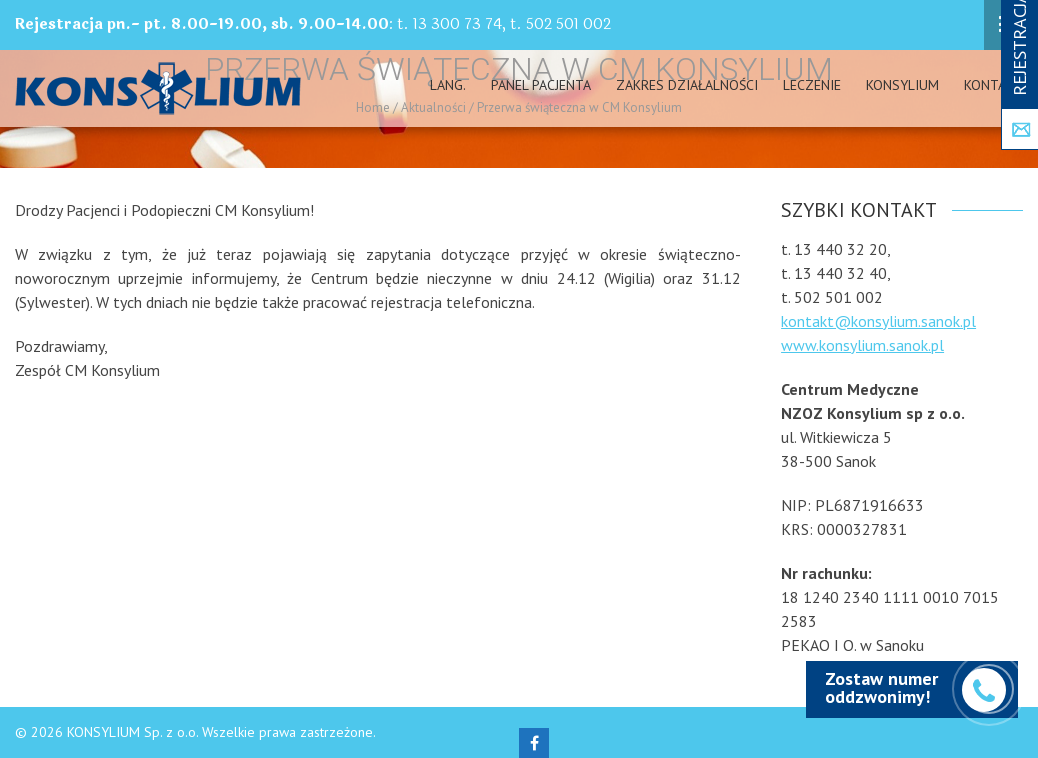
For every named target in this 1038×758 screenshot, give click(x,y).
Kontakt (993, 85)
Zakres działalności (687, 85)
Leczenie (812, 85)
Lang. (448, 85)
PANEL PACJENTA (541, 85)
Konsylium (902, 85)
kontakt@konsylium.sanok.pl (878, 321)
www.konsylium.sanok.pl (862, 345)
